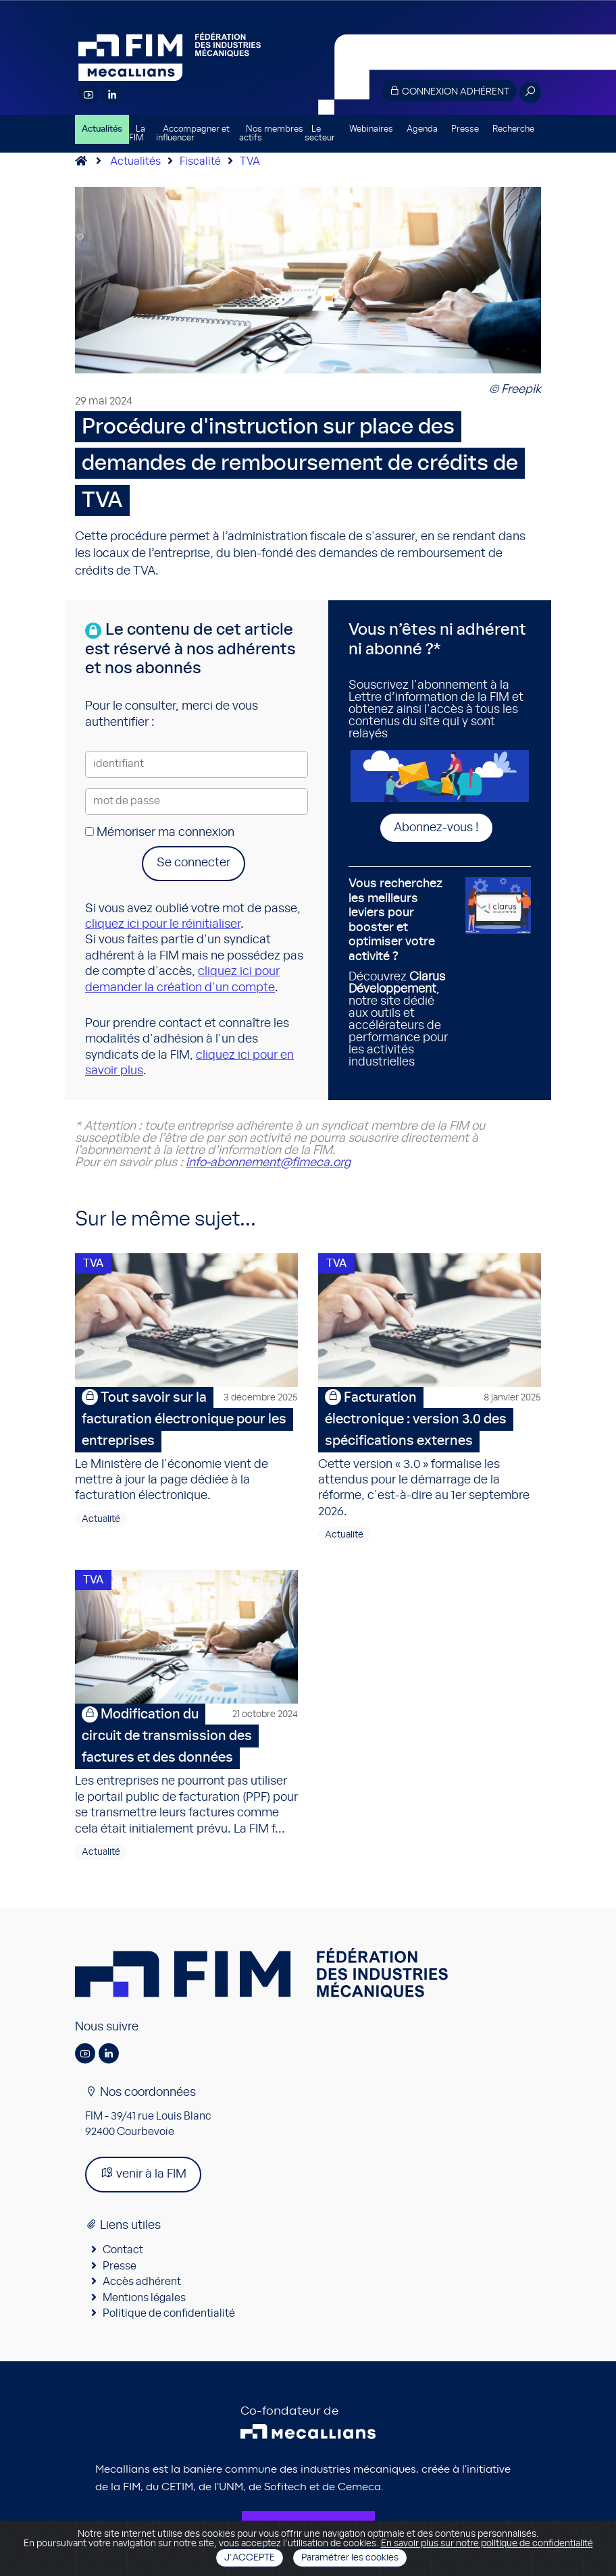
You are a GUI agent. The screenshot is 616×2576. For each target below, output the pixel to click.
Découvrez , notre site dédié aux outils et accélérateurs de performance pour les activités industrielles (402, 973)
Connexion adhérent (449, 91)
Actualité (101, 1519)
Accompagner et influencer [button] (193, 133)
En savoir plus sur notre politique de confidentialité (487, 2543)
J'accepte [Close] (249, 2557)
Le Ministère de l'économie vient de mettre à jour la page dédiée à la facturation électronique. (186, 1444)
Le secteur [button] (320, 133)
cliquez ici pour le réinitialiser (162, 924)
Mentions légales (144, 2297)
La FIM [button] (137, 133)
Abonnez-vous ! (436, 828)
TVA (250, 161)
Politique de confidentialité (169, 2313)
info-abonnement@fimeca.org (268, 1163)
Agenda (422, 129)
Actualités (102, 129)
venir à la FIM (143, 2173)
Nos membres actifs (271, 133)
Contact (123, 2249)
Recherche (513, 129)
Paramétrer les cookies (350, 2557)
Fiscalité (200, 161)
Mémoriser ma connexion (159, 832)
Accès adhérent (142, 2281)
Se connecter (193, 863)
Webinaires (371, 129)
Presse (465, 129)
